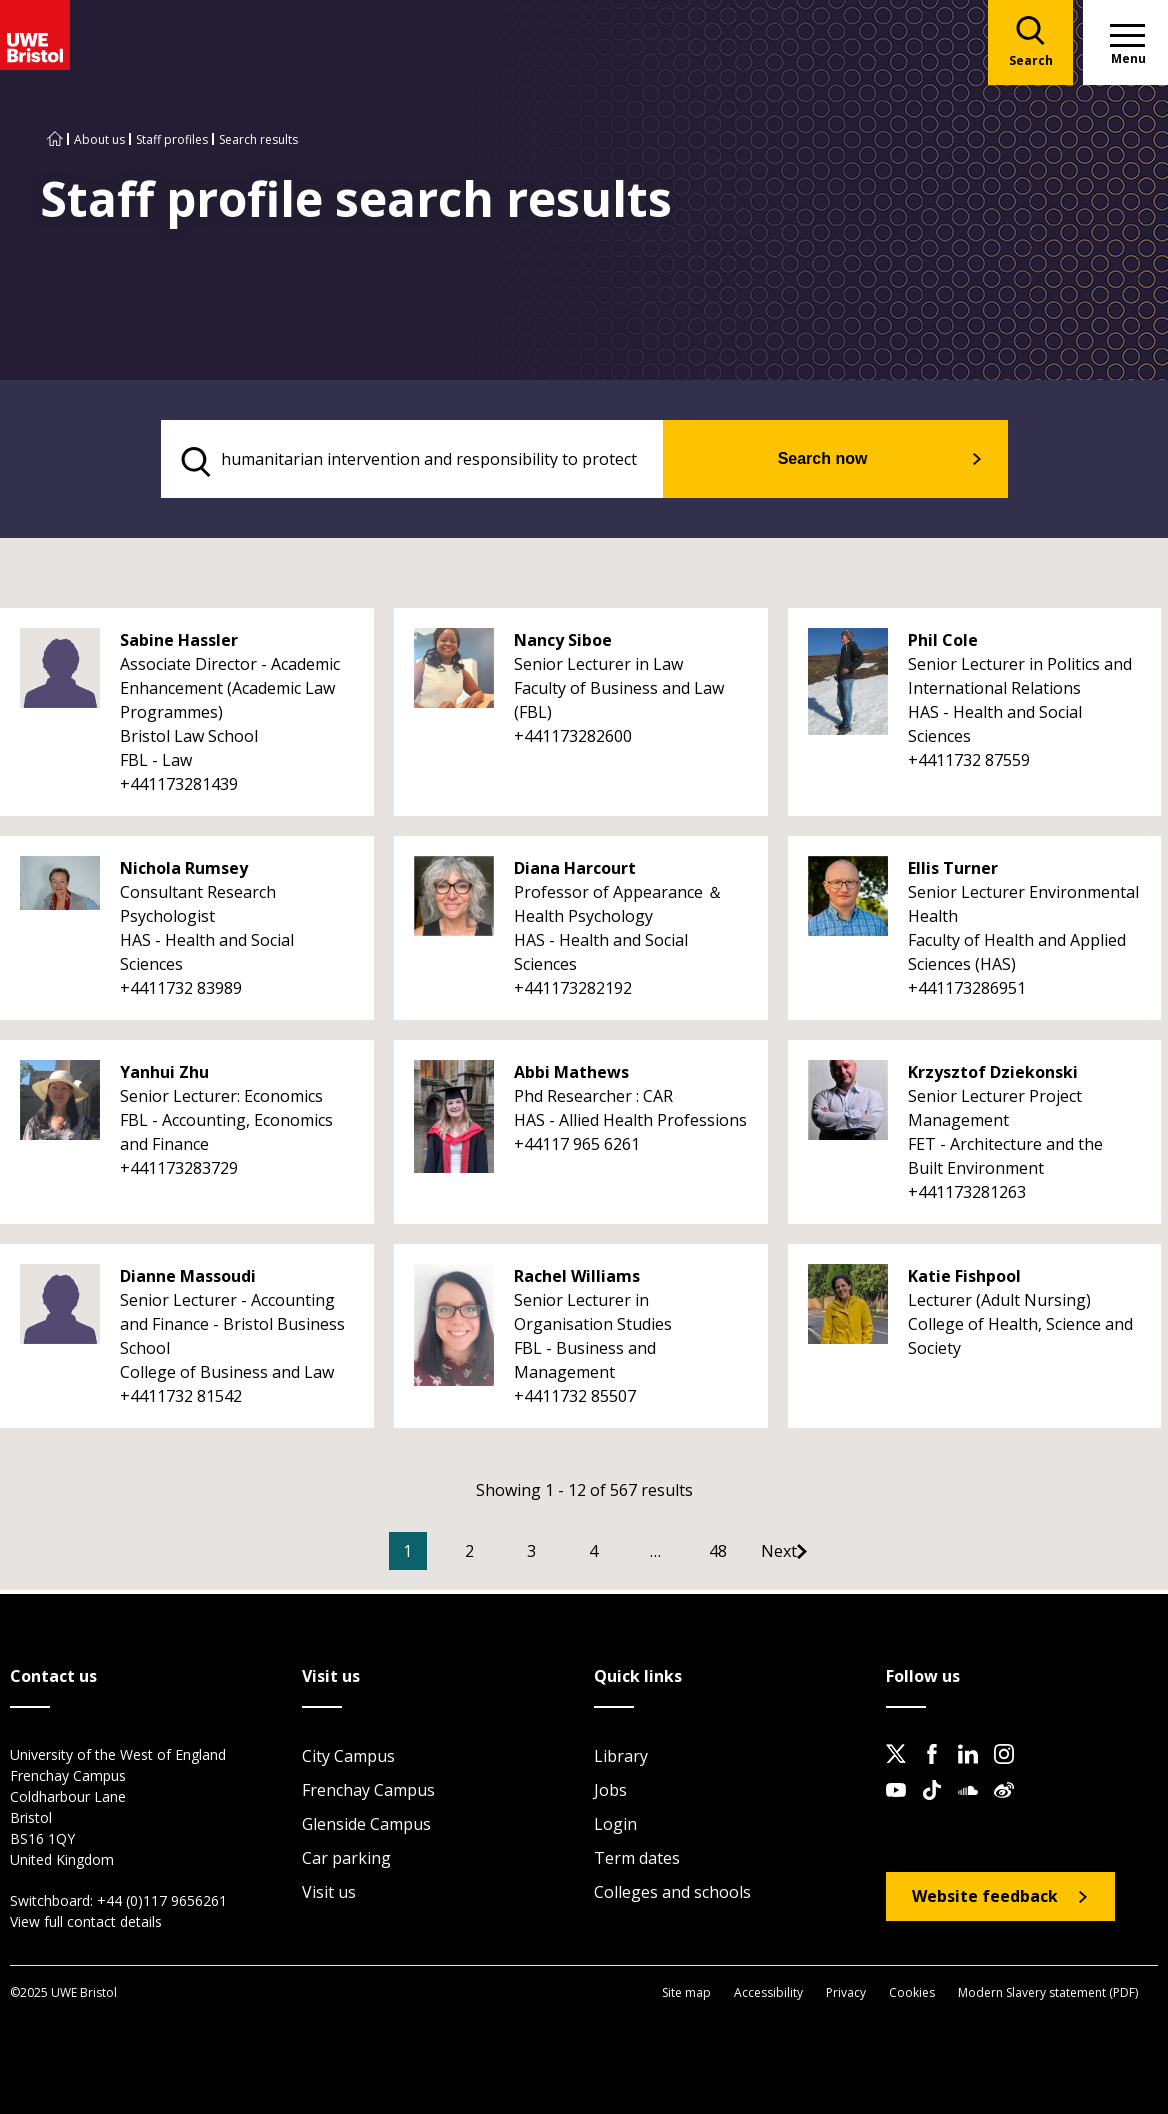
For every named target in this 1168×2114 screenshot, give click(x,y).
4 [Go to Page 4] (623, 1557)
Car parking (346, 1861)
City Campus (348, 1759)
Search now (864, 461)
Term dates (637, 1861)
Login (615, 1827)
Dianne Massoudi (188, 1282)
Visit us (329, 1895)
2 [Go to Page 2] (499, 1557)
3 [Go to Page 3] (561, 1557)
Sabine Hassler (179, 646)
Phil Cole (943, 646)
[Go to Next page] (829, 1557)
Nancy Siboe (563, 646)
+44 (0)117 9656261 (162, 1903)
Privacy (846, 1995)
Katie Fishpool (964, 1282)
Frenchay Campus (368, 1793)
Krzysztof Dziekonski (993, 1078)
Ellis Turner (953, 874)
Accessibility (768, 1995)
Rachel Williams (577, 1282)
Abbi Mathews (571, 1078)
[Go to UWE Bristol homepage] (55, 139)
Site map (686, 1995)
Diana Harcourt (575, 874)
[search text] (457, 462)
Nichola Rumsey (184, 874)
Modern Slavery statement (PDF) (1048, 1995)
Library (621, 1759)
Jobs (610, 1793)
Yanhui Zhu (164, 1078)
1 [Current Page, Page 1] (437, 1557)
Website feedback (985, 1899)
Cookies (912, 1995)
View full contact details (86, 1924)
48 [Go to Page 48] (748, 1557)
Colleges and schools (672, 1895)
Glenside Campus (366, 1827)
